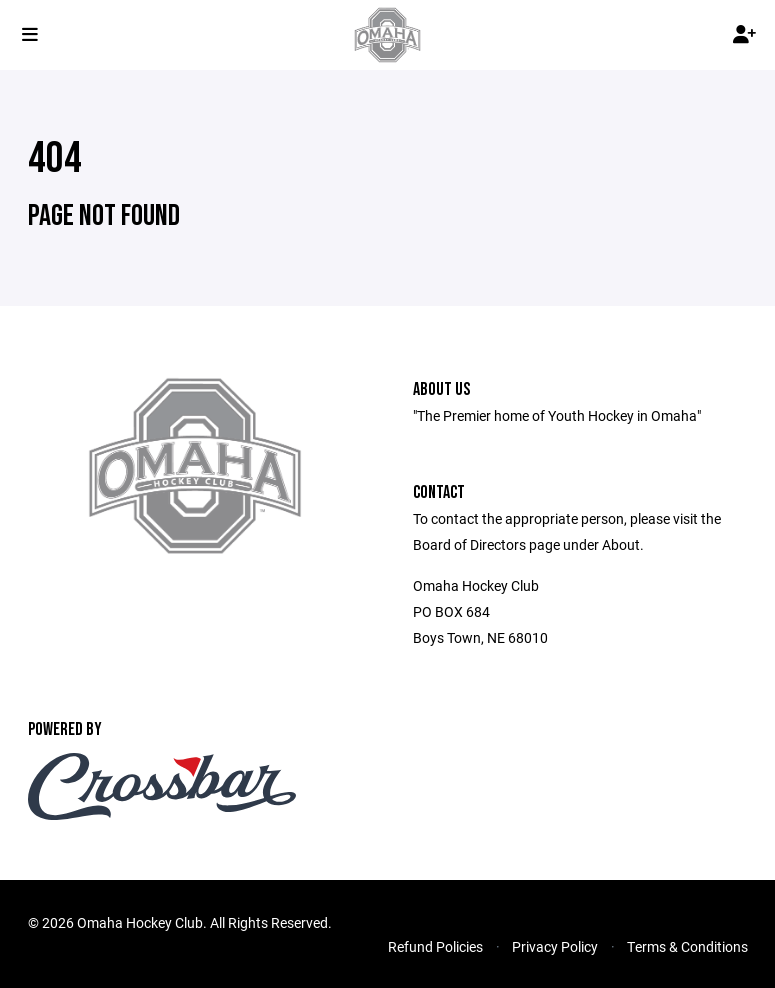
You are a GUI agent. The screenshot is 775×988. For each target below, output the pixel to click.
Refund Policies (435, 946)
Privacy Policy (555, 946)
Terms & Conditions (687, 946)
